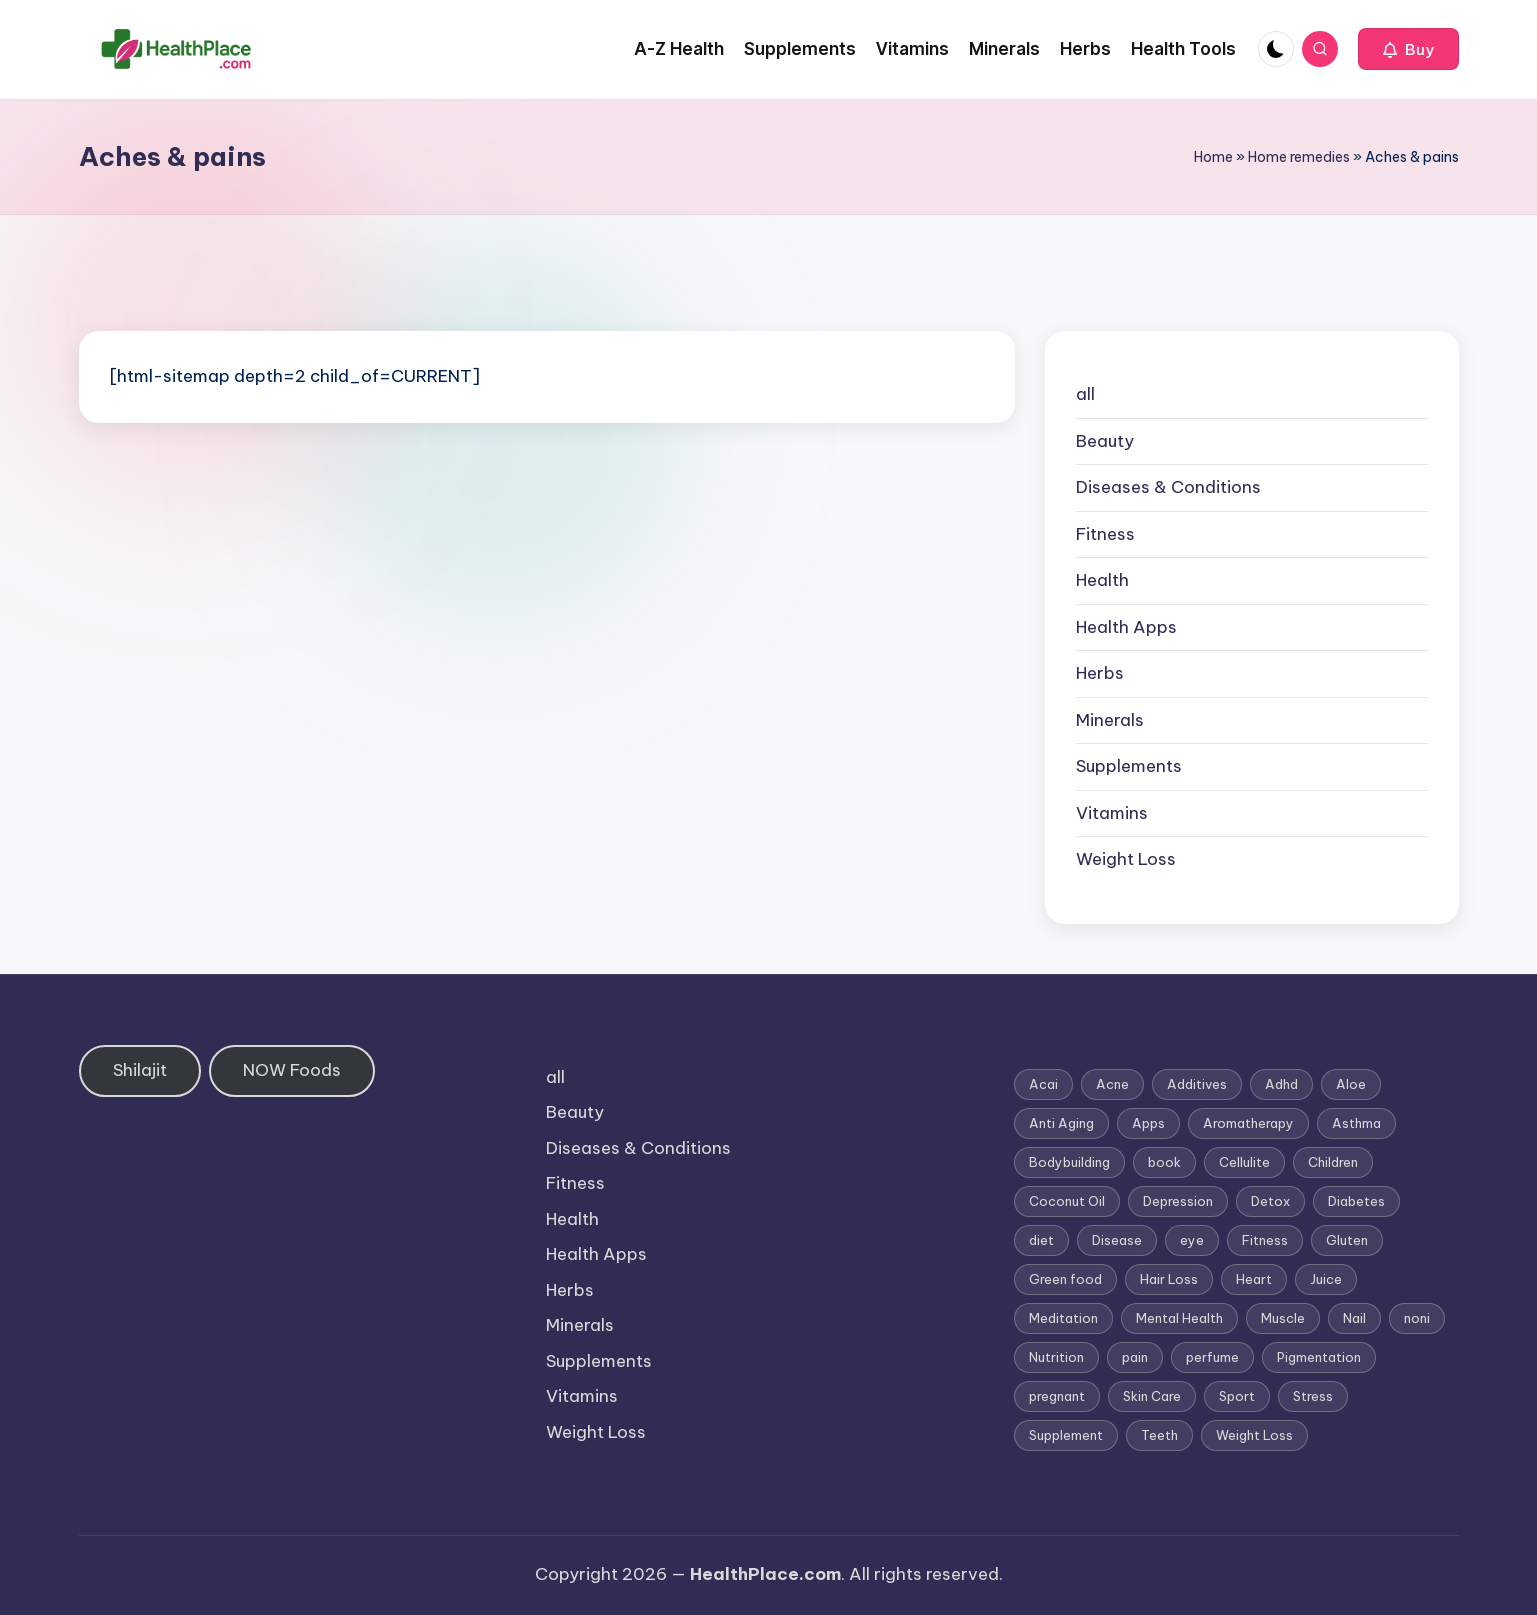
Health (1102, 580)
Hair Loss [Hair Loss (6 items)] (1169, 1279)
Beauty (1105, 441)
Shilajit (140, 1070)
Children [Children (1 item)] (1333, 1162)
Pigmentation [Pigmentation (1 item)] (1319, 1357)
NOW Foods (292, 1070)
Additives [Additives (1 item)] (1197, 1084)
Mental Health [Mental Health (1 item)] (1179, 1318)
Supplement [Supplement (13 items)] (1066, 1435)
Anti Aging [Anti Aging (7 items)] (1061, 1123)
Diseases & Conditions (1168, 487)
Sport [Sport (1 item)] (1237, 1396)
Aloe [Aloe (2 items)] (1351, 1084)
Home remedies (1299, 157)
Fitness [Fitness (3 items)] (1265, 1240)
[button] (1408, 49)
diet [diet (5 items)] (1041, 1240)
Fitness (1105, 534)
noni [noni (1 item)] (1417, 1318)
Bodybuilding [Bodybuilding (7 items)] (1069, 1162)
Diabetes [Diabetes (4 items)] (1356, 1201)
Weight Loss (1126, 859)
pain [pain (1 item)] (1135, 1357)
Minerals (1110, 720)
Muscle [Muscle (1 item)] (1283, 1318)
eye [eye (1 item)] (1192, 1240)
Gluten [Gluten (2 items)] (1347, 1240)
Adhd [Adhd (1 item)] (1281, 1084)
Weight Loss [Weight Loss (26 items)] (1254, 1435)
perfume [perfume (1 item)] (1212, 1357)
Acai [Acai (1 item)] (1043, 1084)
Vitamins (1112, 813)
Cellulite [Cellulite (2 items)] (1244, 1162)
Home (1213, 157)
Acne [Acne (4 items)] (1112, 1084)
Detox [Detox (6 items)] (1270, 1201)
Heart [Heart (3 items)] (1254, 1279)
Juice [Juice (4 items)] (1326, 1279)
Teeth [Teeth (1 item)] (1159, 1435)
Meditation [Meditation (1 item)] (1063, 1318)
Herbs (1100, 673)
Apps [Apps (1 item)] (1148, 1123)
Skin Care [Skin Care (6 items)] (1152, 1396)
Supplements (1129, 766)
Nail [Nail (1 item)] (1354, 1318)
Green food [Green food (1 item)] (1065, 1279)
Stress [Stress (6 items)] (1313, 1396)
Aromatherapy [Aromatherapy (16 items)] (1248, 1123)
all (1085, 394)
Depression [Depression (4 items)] (1178, 1201)
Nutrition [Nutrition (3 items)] (1056, 1357)
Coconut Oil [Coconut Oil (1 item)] (1067, 1201)
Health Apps (1126, 627)
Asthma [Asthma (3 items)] (1356, 1123)
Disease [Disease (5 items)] (1117, 1240)
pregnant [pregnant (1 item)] (1057, 1396)
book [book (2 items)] (1164, 1162)
